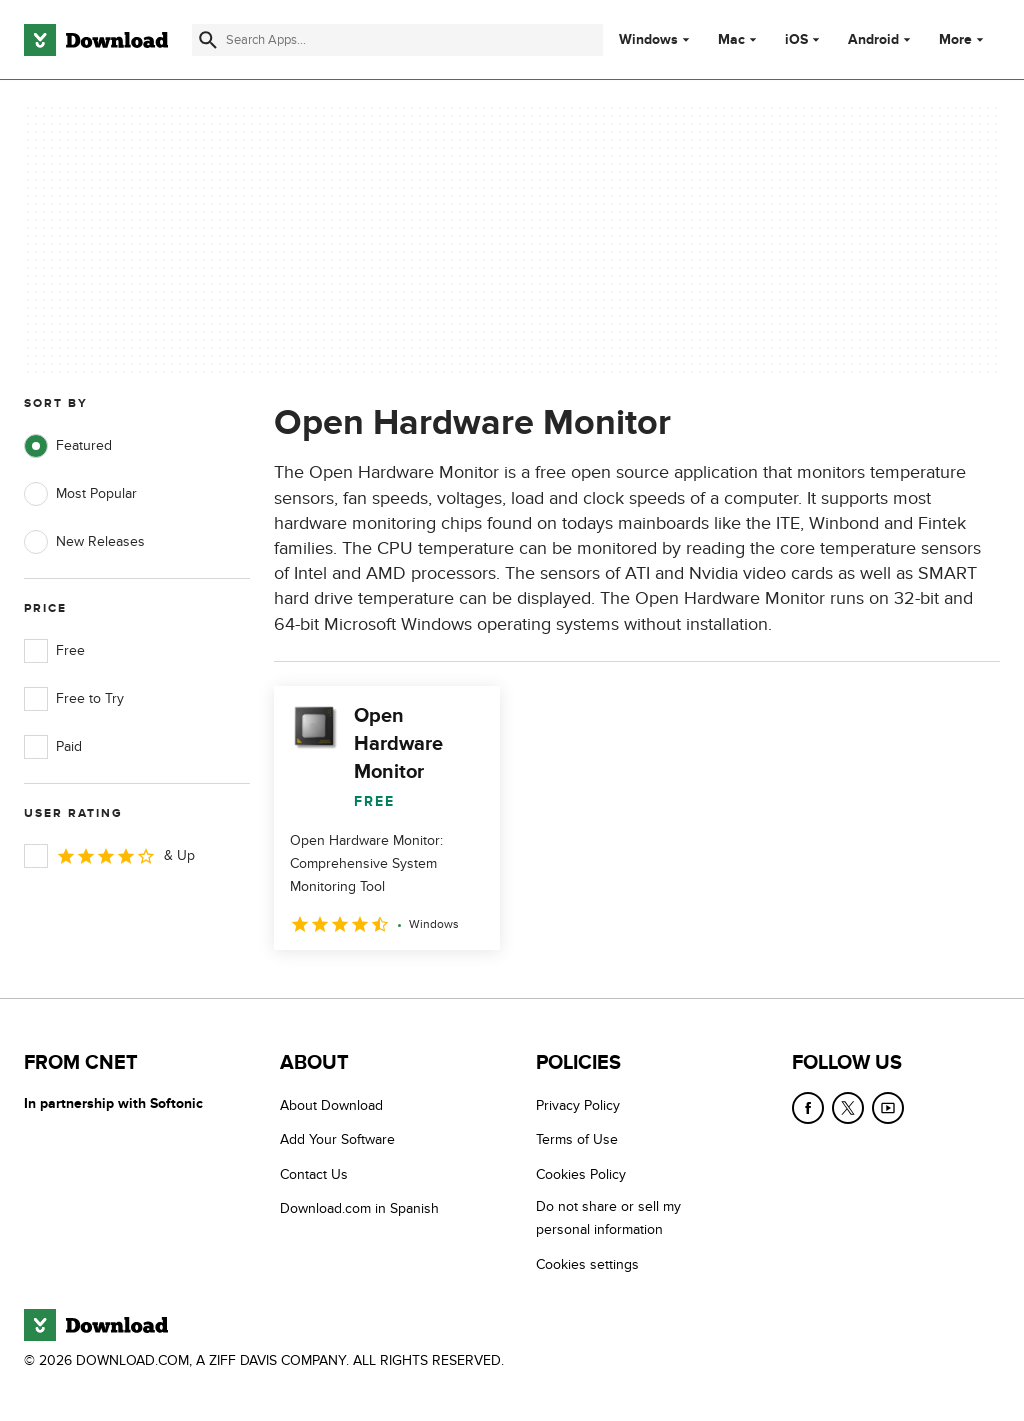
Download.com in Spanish (359, 1208)
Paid (53, 747)
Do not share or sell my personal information (608, 1218)
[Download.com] (96, 40)
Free (54, 651)
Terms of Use (577, 1139)
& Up (109, 856)
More (963, 39)
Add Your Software (337, 1139)
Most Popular (80, 494)
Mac (731, 40)
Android (873, 40)
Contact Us (314, 1174)
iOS (796, 40)
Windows (648, 40)
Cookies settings (587, 1264)
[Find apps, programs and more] (397, 40)
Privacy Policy (578, 1105)
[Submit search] (208, 40)
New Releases (84, 542)
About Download (331, 1105)
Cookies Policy (581, 1174)
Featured (68, 446)
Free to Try (74, 699)
